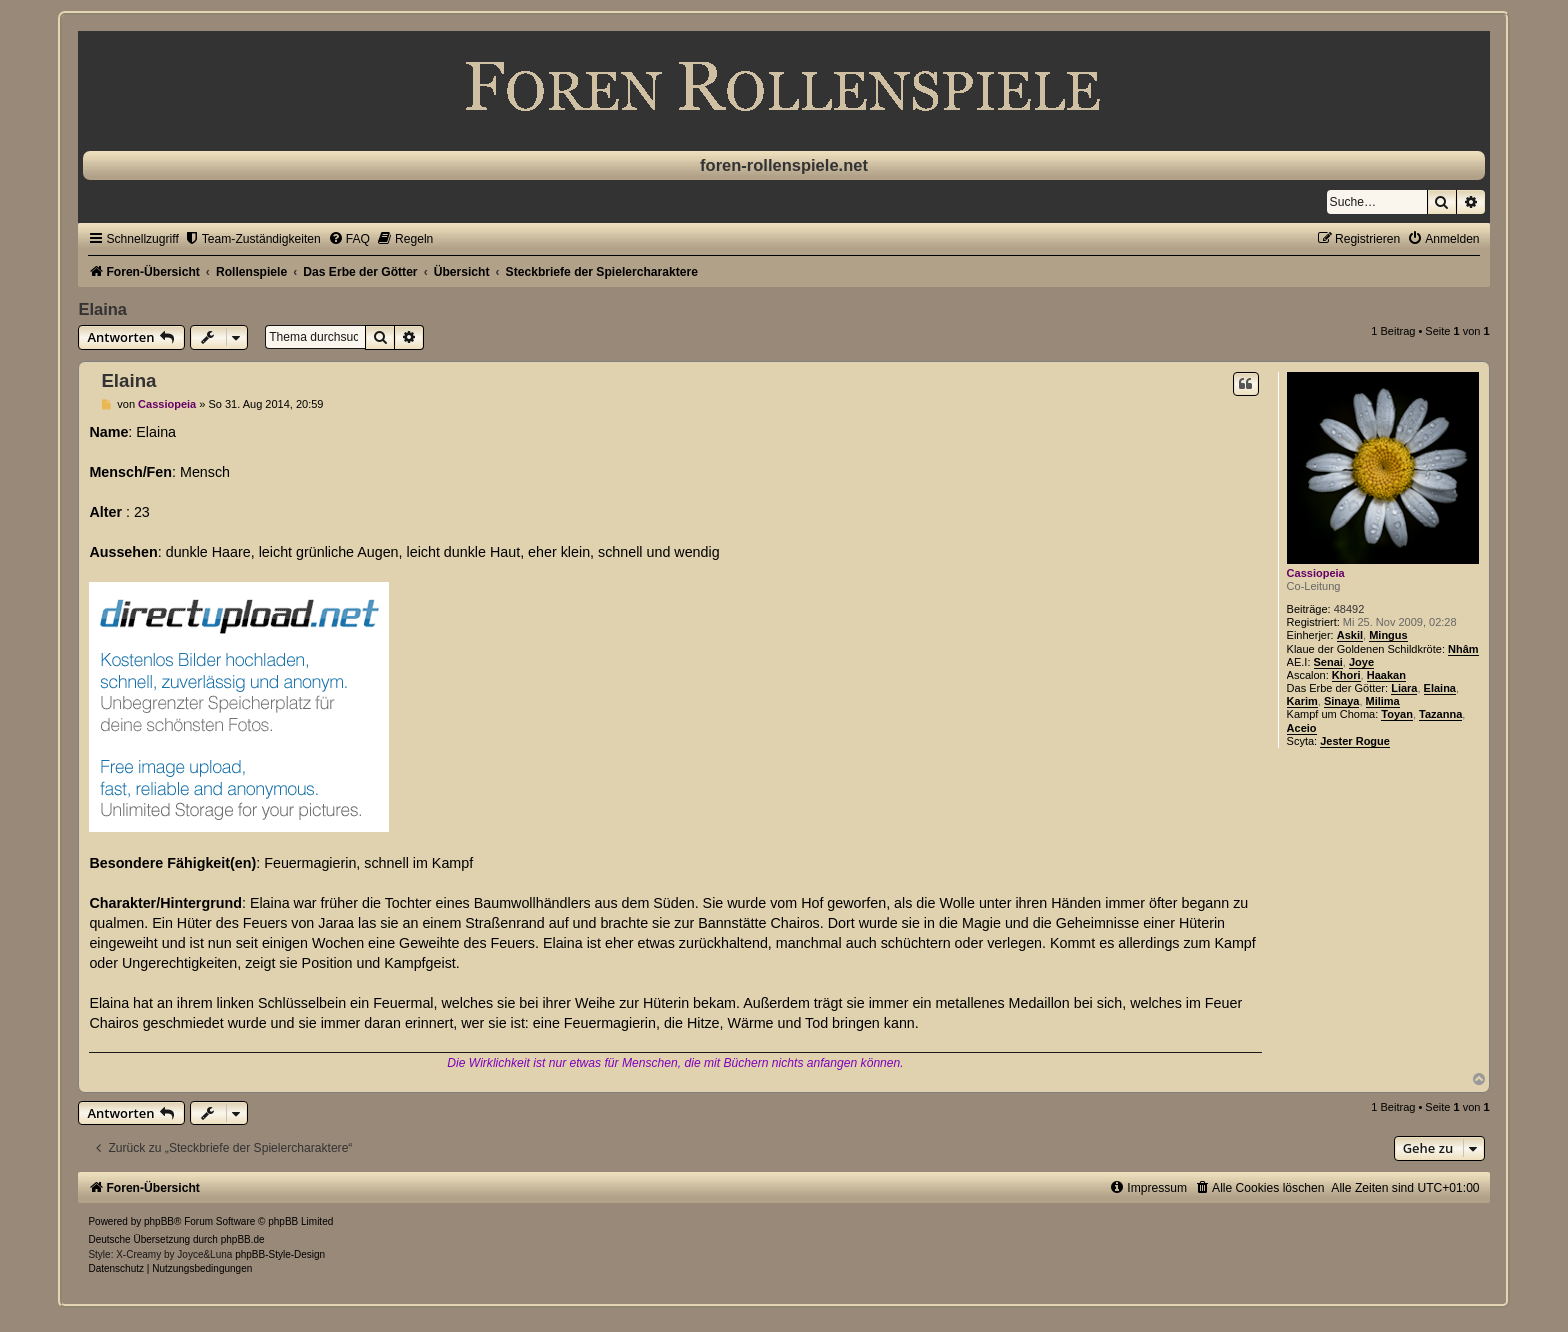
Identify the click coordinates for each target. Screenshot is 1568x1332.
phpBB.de (243, 1239)
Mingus (1388, 635)
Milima (1383, 701)
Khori (1346, 675)
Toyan (1397, 714)
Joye (1361, 662)
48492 (1349, 609)
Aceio (1302, 728)
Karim (1302, 701)
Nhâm (1463, 649)
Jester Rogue (1355, 741)
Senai (1328, 662)
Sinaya (1341, 701)
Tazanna (1440, 714)
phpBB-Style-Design (280, 1254)
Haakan (1386, 675)
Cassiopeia (1316, 573)
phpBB (159, 1221)
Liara (1404, 688)
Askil (1350, 635)
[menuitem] (252, 239)
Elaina (102, 309)
